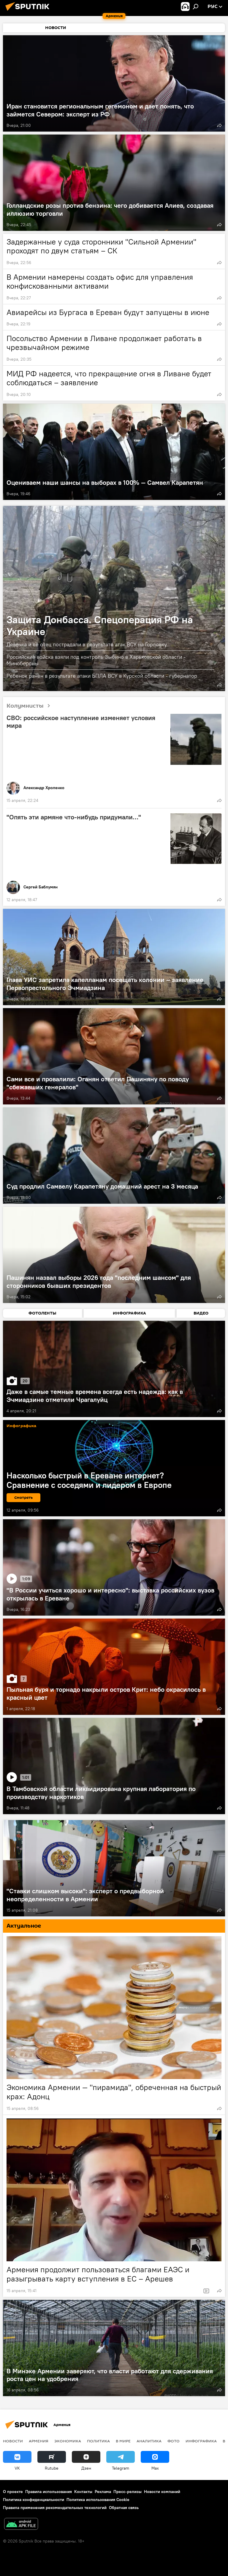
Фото (173, 2441)
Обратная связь (124, 2507)
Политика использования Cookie (97, 2499)
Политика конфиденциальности (33, 2499)
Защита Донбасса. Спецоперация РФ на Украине (100, 625)
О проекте (13, 2491)
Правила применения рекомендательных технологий (55, 2507)
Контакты (83, 2491)
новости (13, 2441)
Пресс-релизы (127, 2491)
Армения (38, 2441)
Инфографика (201, 2441)
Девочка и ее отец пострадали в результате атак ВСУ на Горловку (87, 644)
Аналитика (149, 2441)
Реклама (103, 2491)
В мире (123, 2441)
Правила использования (48, 2491)
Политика (98, 2441)
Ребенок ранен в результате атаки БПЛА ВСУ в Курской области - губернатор (102, 675)
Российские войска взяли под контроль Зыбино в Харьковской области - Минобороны (96, 660)
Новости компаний (162, 2491)
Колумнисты (31, 706)
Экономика (67, 2441)
